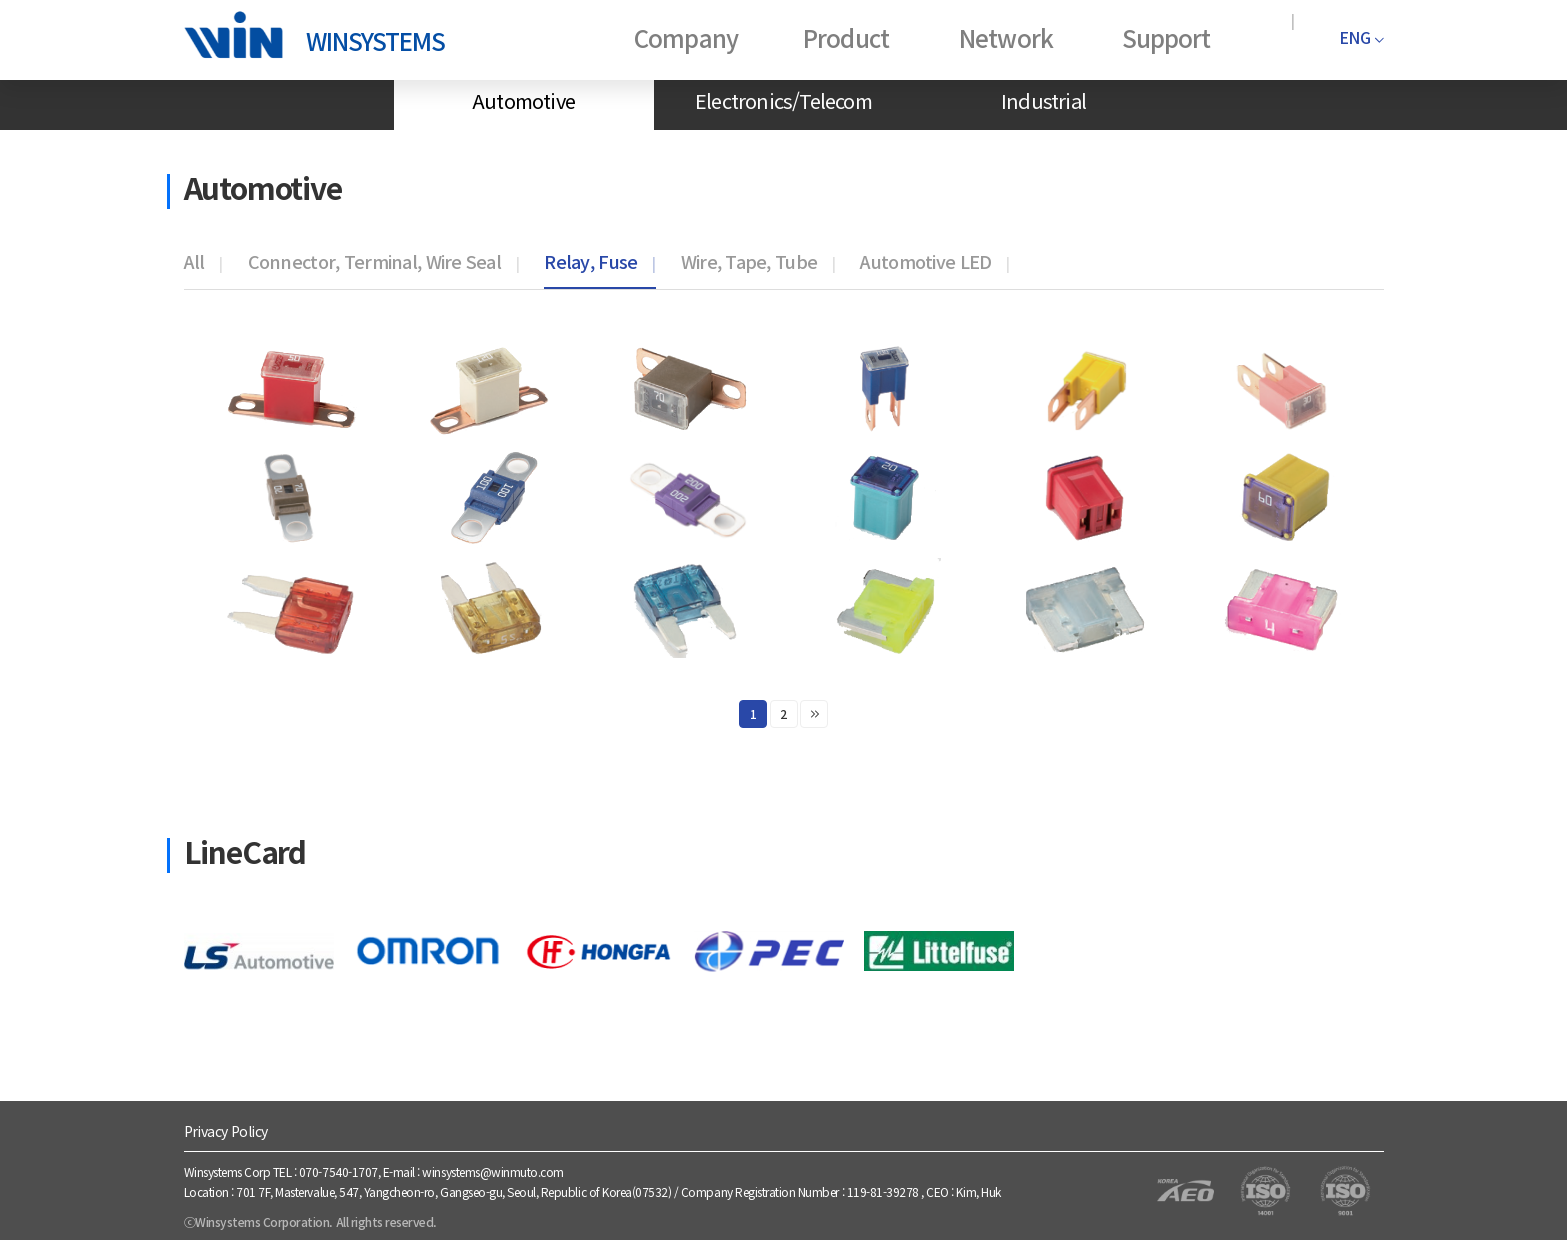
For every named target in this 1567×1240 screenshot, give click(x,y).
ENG (1361, 37)
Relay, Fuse (590, 261)
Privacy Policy (226, 1131)
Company (685, 37)
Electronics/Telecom (783, 100)
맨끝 (814, 714)
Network (1005, 37)
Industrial (1043, 100)
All (194, 261)
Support (1166, 37)
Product (845, 37)
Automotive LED (925, 261)
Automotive (523, 100)
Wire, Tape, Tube (749, 261)
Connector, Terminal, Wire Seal (374, 261)
